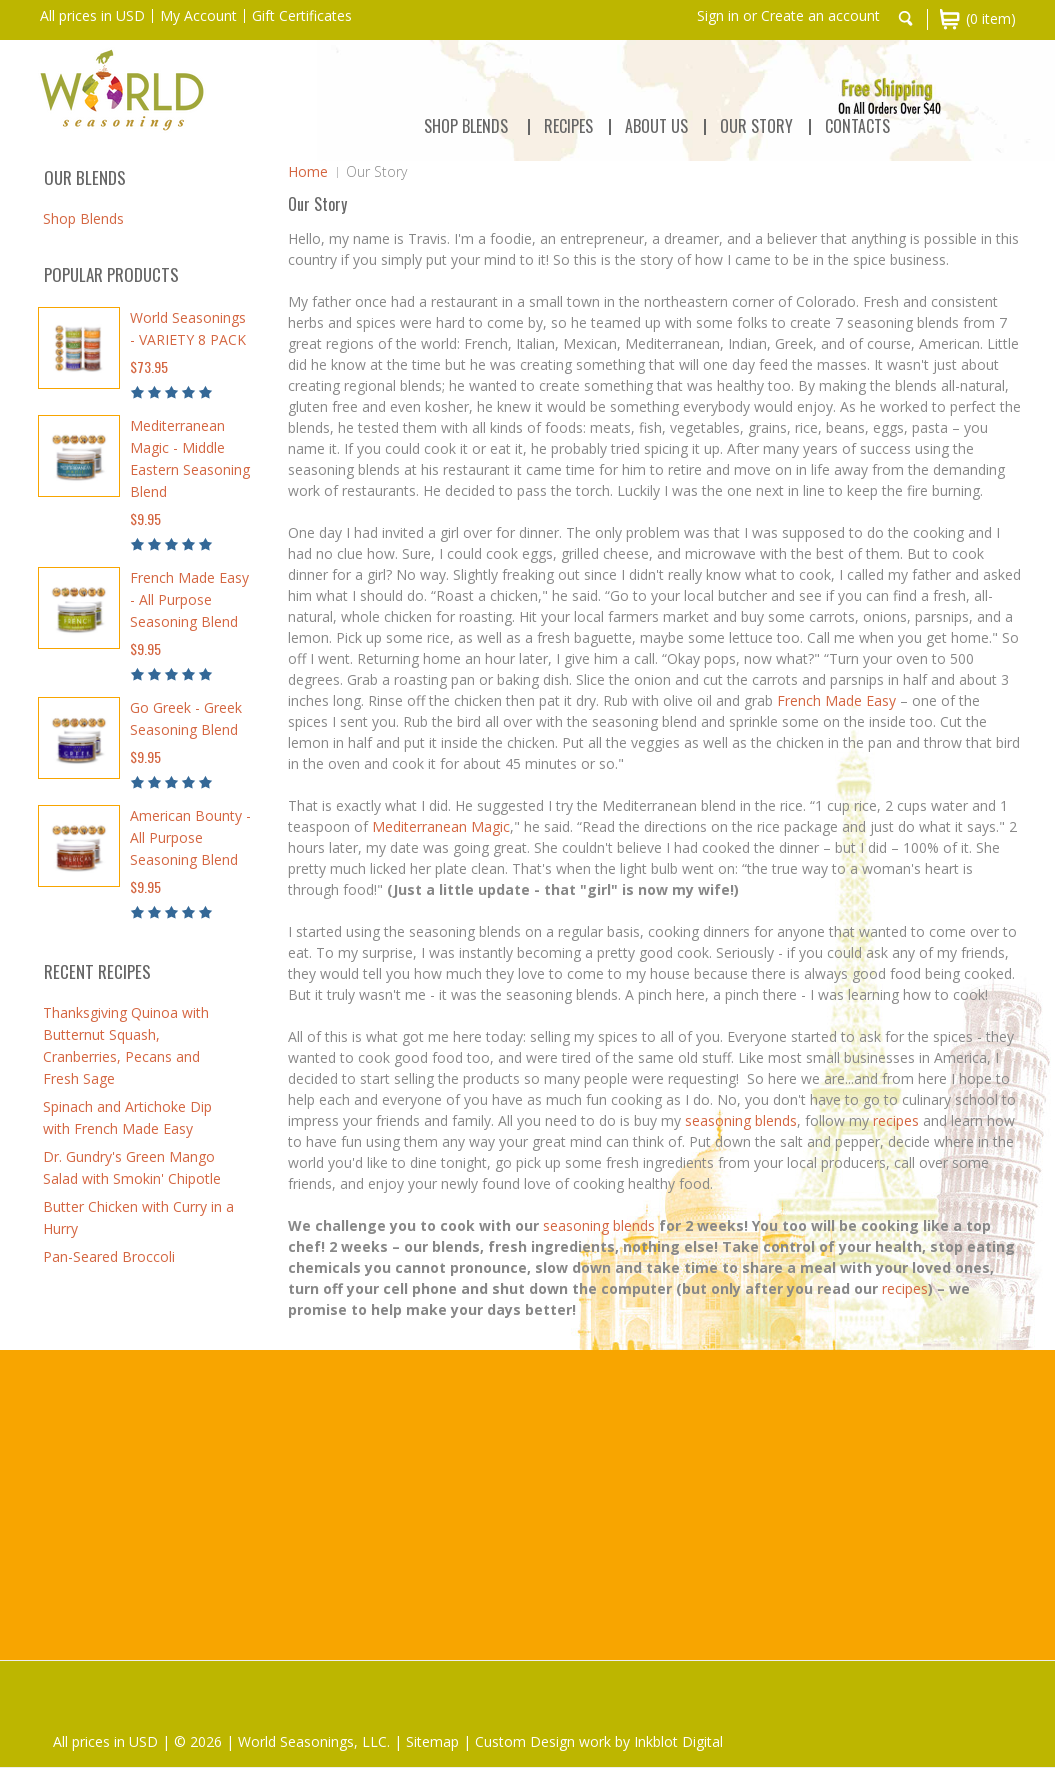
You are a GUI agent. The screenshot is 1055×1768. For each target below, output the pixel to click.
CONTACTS (857, 126)
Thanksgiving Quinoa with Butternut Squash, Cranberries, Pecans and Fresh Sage (126, 1045)
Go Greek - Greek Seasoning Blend (186, 718)
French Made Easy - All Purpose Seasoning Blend (189, 599)
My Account (198, 15)
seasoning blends (741, 1120)
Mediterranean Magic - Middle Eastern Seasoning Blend (190, 458)
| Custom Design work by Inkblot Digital (593, 1741)
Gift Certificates (302, 15)
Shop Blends (466, 126)
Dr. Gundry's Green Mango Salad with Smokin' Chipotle (132, 1167)
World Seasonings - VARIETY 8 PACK (188, 328)
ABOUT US (656, 126)
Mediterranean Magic (441, 826)
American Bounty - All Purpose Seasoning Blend (190, 837)
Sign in (718, 15)
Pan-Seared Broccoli (109, 1256)
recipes (896, 1120)
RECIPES (568, 126)
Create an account (820, 15)
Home (308, 171)
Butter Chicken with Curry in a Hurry (138, 1217)
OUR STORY (756, 126)
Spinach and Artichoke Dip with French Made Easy (127, 1117)
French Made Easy (836, 700)
